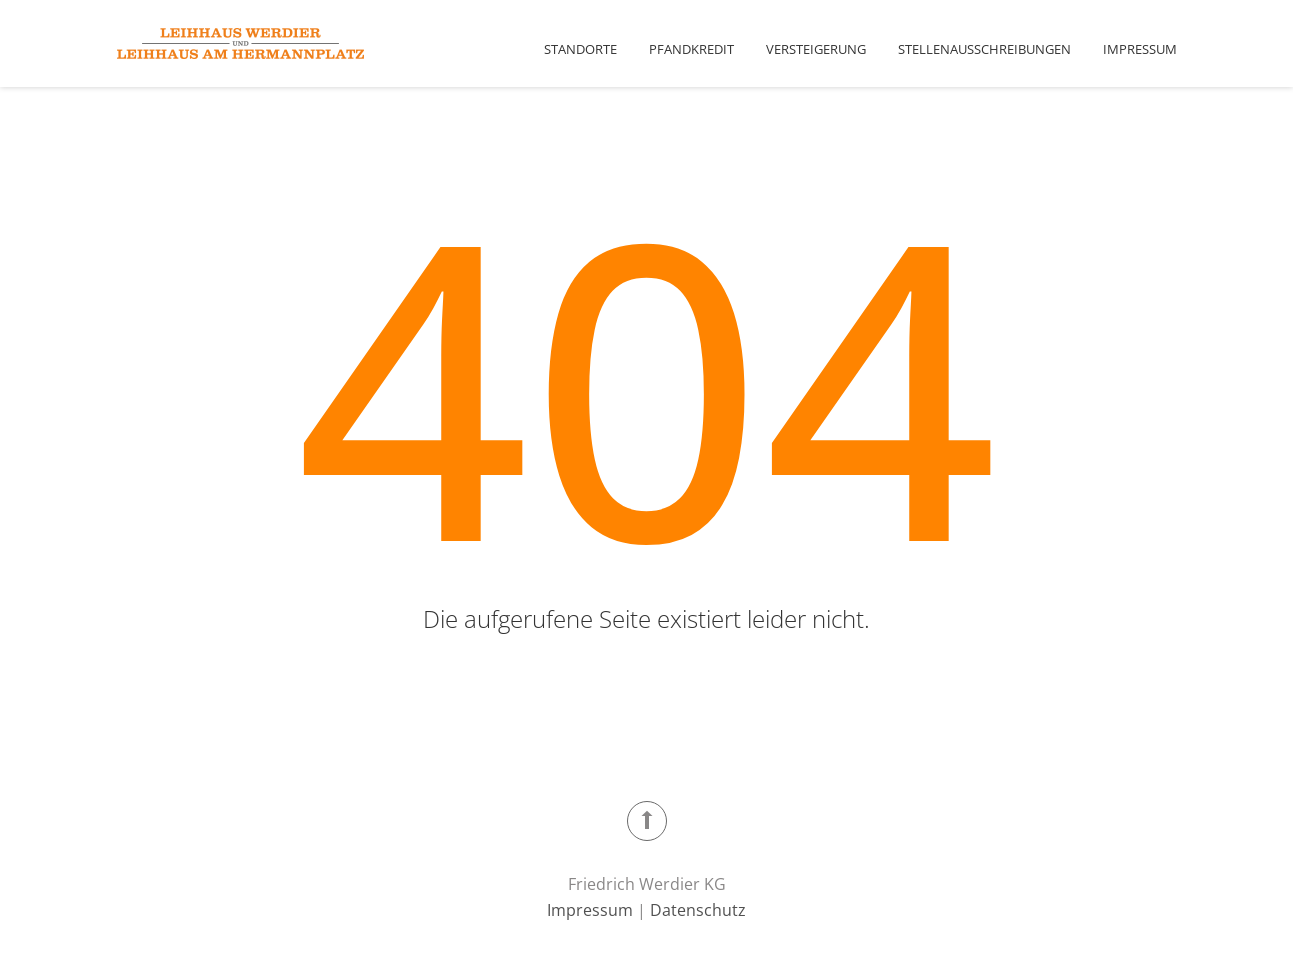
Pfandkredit (691, 49)
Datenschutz (698, 910)
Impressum (1140, 49)
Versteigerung (816, 49)
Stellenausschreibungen (984, 49)
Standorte (580, 49)
